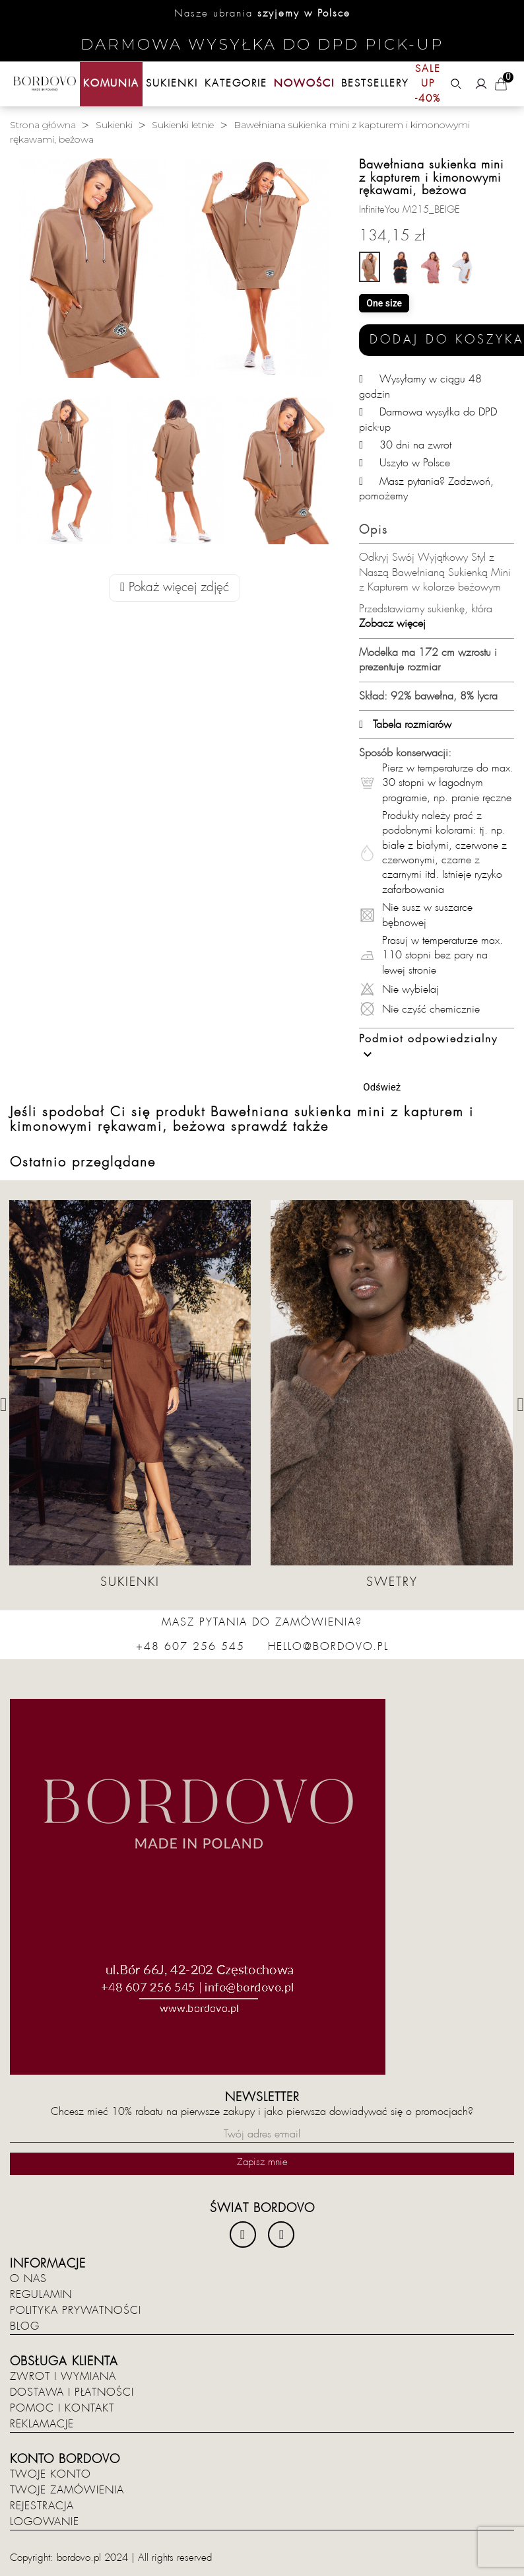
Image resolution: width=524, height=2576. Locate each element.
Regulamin (41, 2295)
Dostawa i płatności (72, 2392)
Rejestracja (42, 2506)
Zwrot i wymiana (63, 2376)
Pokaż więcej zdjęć (174, 587)
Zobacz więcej (392, 623)
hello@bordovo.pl (328, 1647)
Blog (25, 2326)
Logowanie (44, 2522)
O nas (28, 2279)
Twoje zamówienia (67, 2490)
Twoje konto (50, 2474)
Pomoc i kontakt (62, 2408)
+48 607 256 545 (190, 1647)
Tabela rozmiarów (405, 725)
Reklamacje (42, 2424)
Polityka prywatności (75, 2310)
